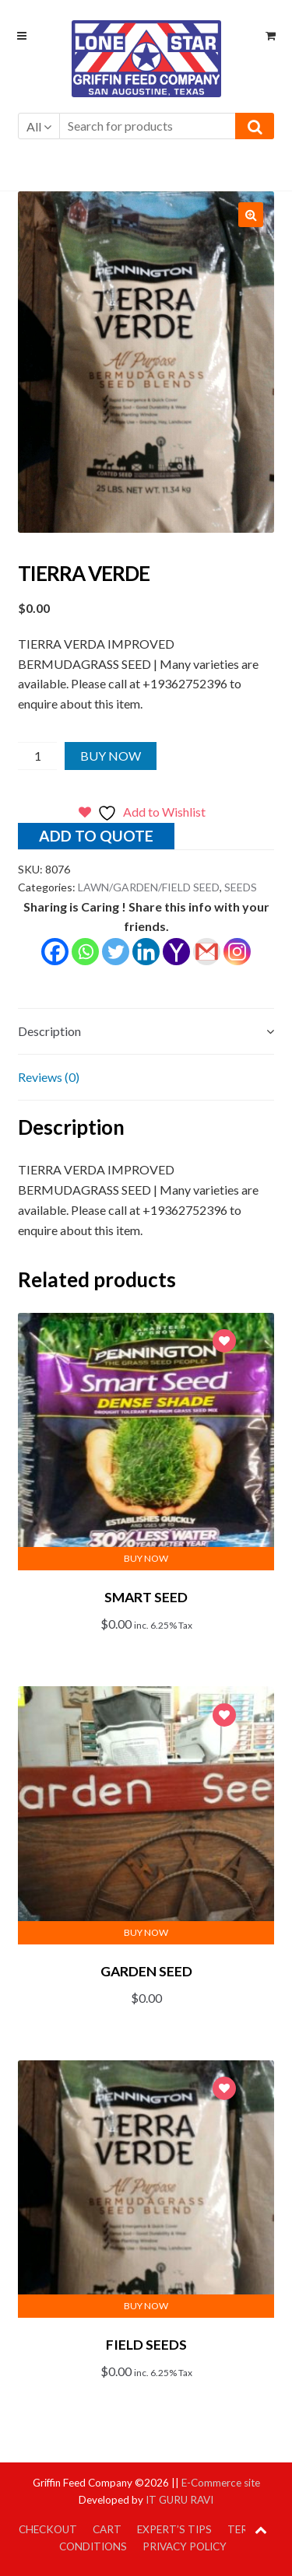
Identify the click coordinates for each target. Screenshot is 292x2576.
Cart (107, 2529)
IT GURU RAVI (179, 2500)
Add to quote (96, 836)
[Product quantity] (38, 756)
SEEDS (240, 887)
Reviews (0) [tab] (48, 1076)
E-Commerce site (220, 2482)
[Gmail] (206, 951)
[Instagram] (237, 951)
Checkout (48, 2529)
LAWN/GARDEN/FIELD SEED (149, 887)
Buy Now (110, 755)
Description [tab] (49, 1031)
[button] (250, 214)
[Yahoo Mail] (176, 951)
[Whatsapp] (85, 951)
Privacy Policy (184, 2546)
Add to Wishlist (224, 1342)
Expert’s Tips (174, 2529)
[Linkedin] (146, 951)
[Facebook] (55, 951)
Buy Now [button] (146, 1558)
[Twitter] (115, 951)
